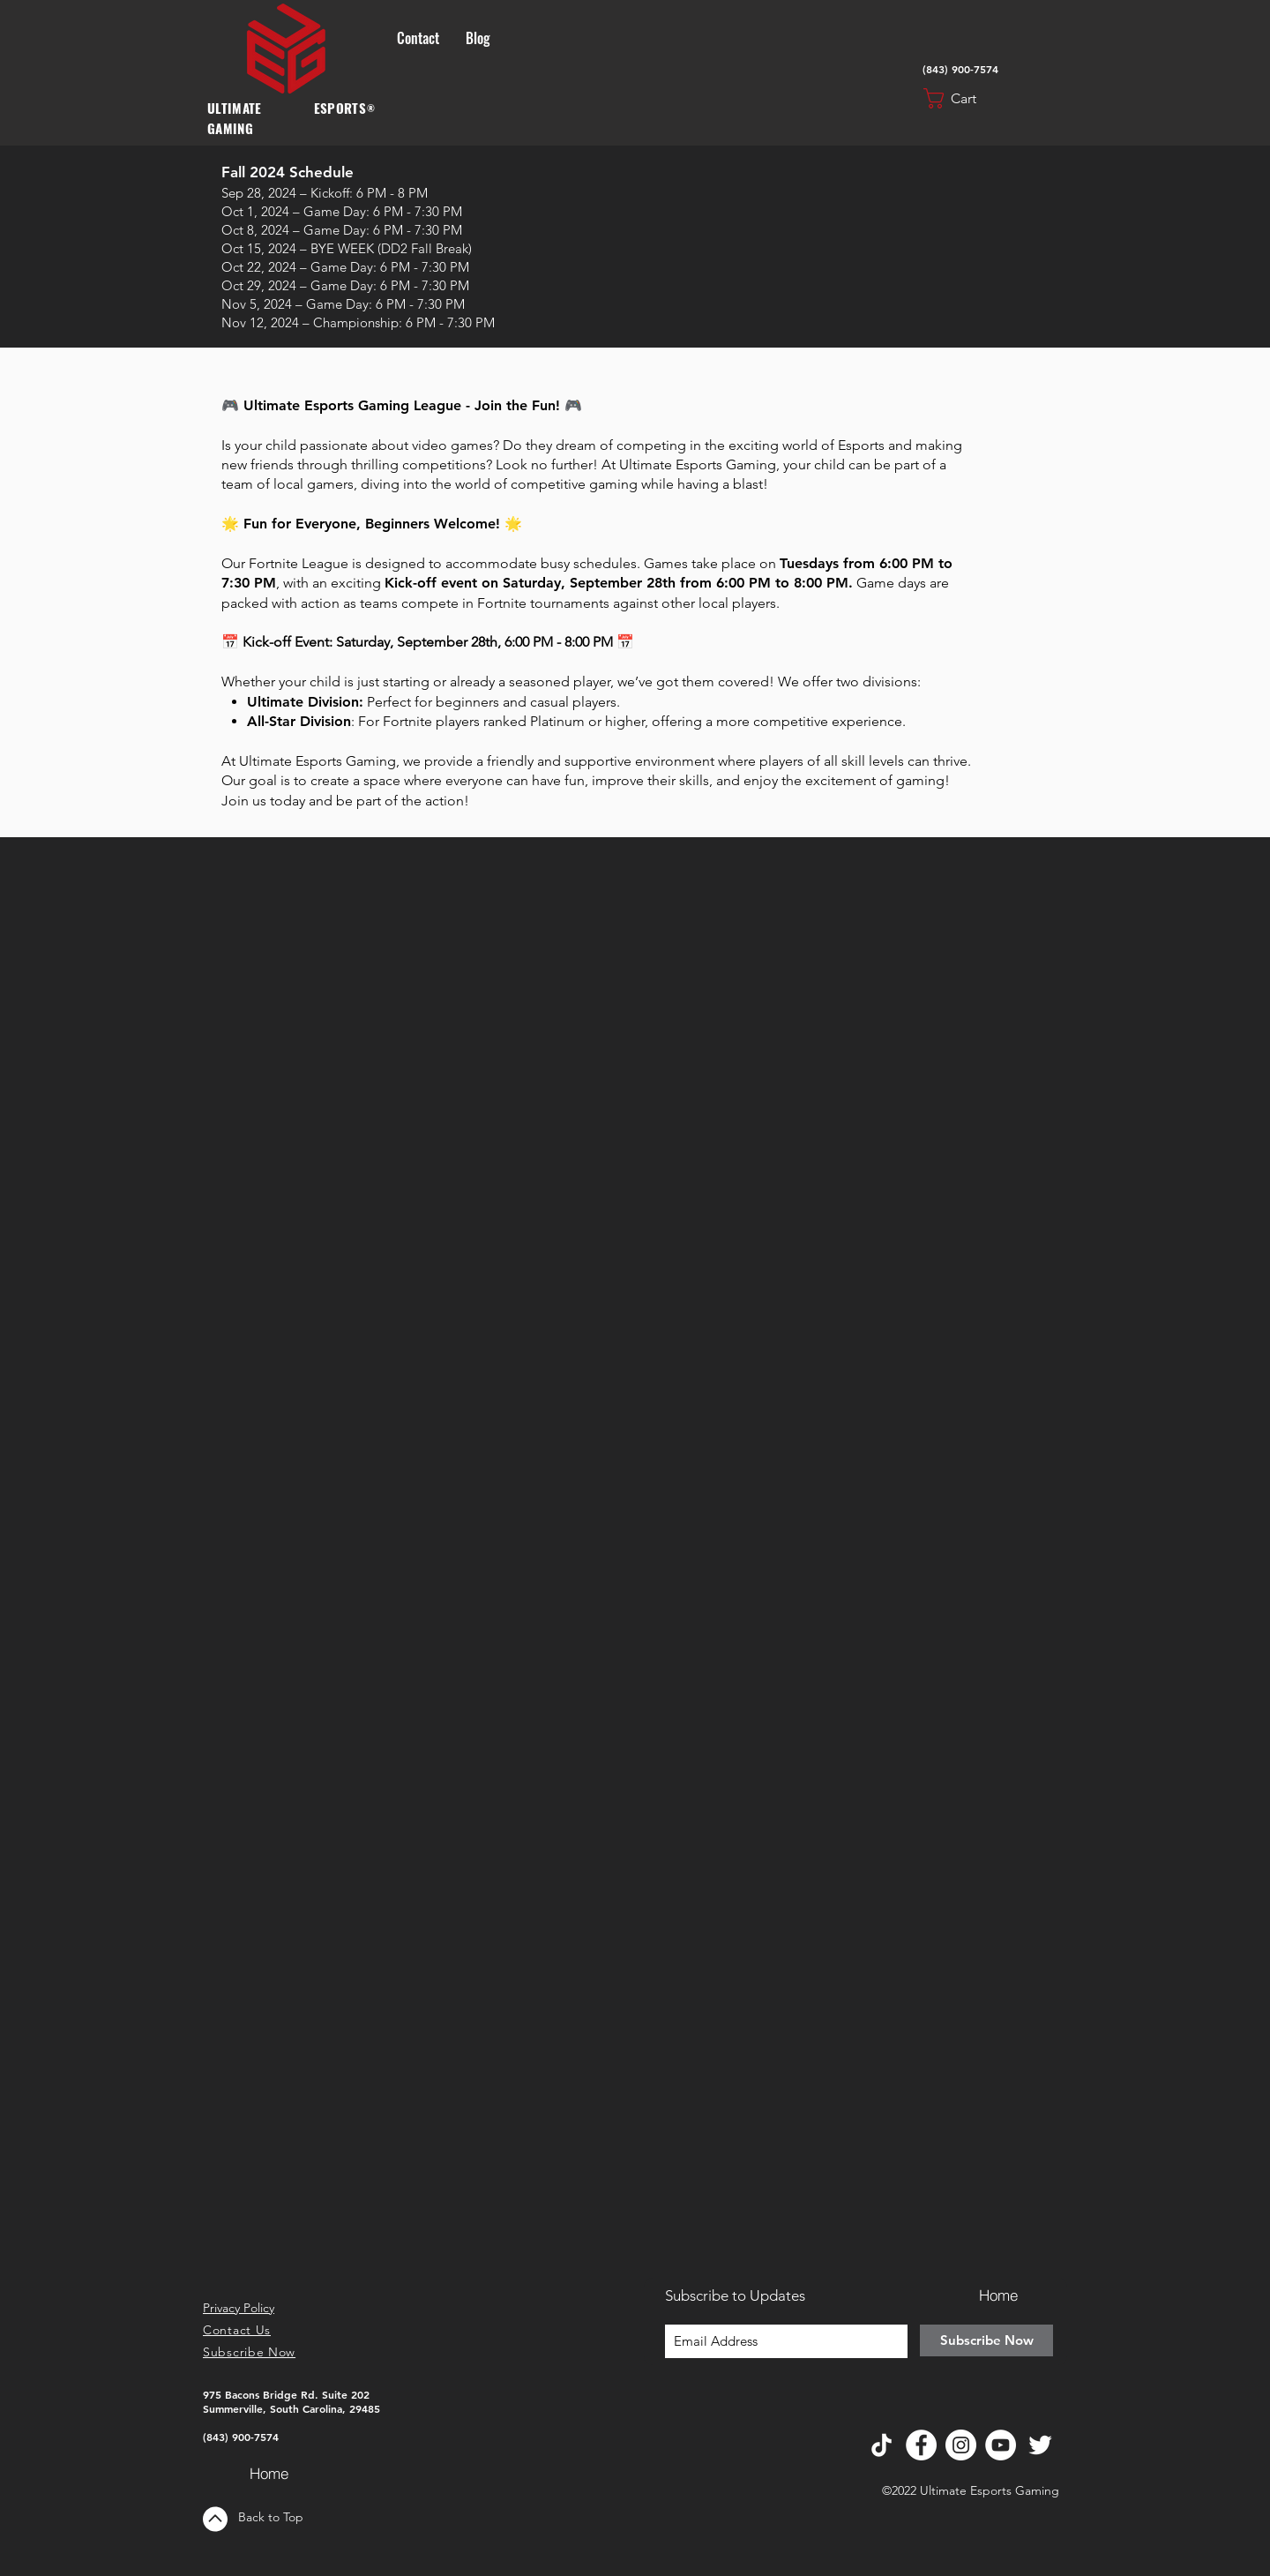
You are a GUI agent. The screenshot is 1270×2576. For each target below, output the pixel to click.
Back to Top (270, 2517)
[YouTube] (1000, 2445)
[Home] (269, 2473)
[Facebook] (921, 2445)
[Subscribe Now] (986, 2340)
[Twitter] (1040, 2445)
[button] (963, 98)
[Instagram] (960, 2445)
